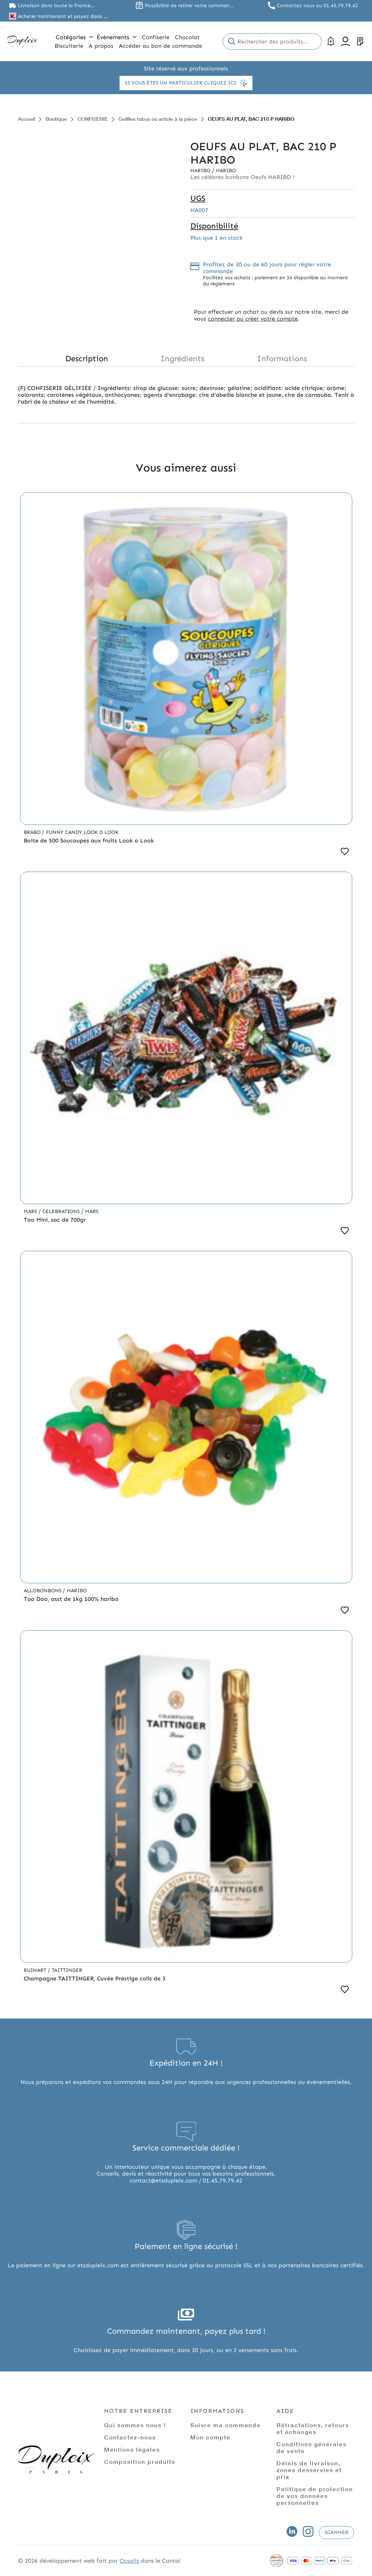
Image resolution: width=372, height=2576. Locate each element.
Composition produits (139, 2461)
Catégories (74, 37)
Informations (282, 358)
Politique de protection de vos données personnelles (314, 2495)
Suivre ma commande (225, 2424)
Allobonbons (43, 1591)
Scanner (336, 2532)
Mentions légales (132, 2449)
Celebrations (61, 1211)
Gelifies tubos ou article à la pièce (157, 119)
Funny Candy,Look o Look (82, 832)
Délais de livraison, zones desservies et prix (309, 2470)
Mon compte (210, 2437)
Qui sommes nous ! (135, 2424)
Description (86, 358)
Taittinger (67, 1970)
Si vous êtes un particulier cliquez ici (186, 83)
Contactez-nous (130, 2437)
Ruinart (36, 1970)
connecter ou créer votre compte (253, 318)
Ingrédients (182, 358)
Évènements (116, 37)
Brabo (33, 832)
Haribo (201, 170)
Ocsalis (129, 2560)
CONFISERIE (93, 119)
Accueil (26, 119)
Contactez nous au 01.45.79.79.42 (317, 6)
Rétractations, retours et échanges (312, 2428)
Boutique (56, 119)
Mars (31, 1211)
